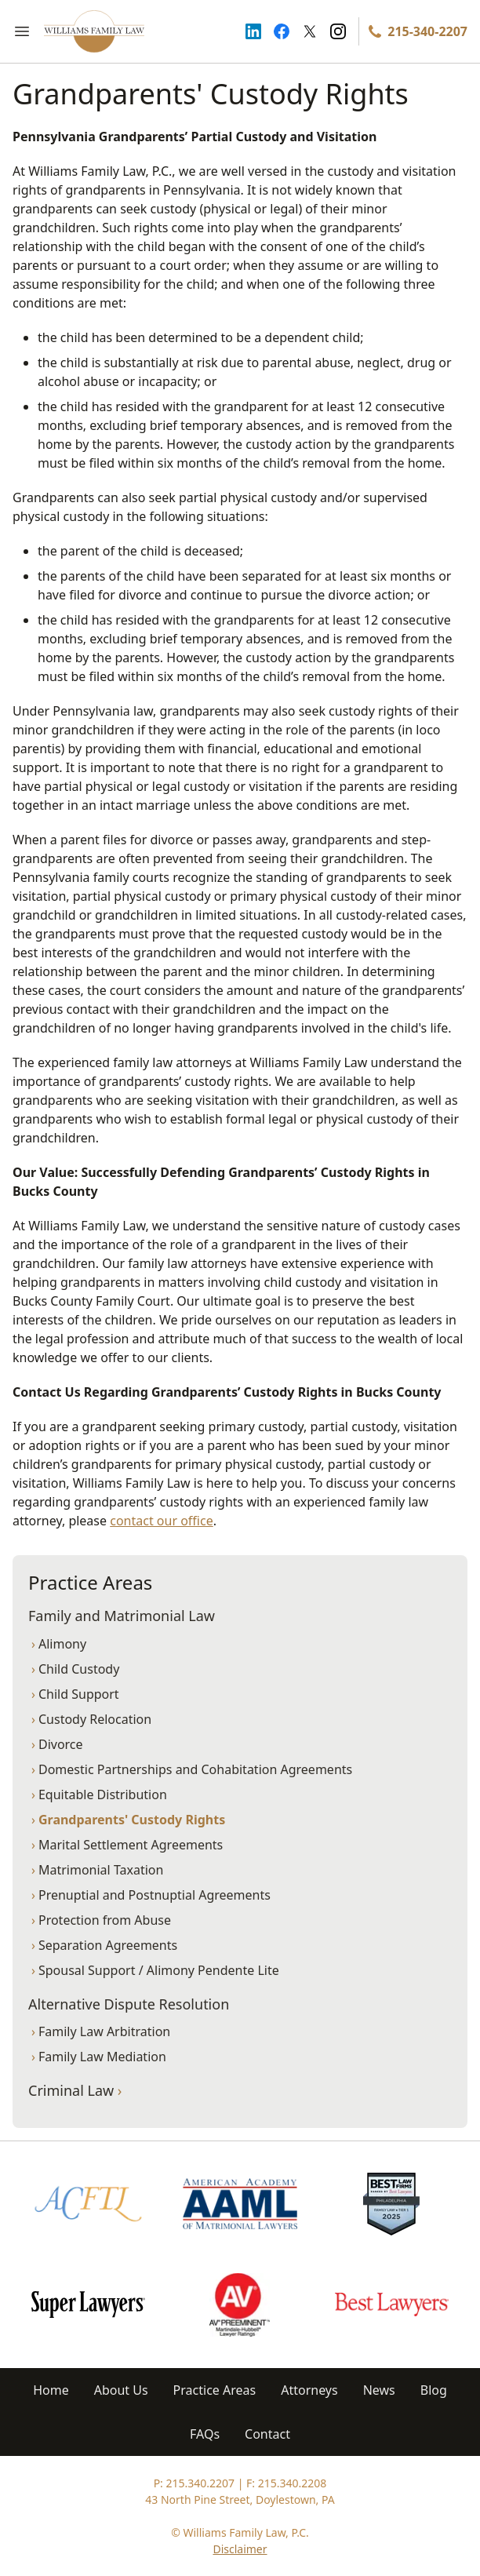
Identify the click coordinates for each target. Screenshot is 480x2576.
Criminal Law (75, 2090)
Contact (267, 2434)
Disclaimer (240, 2548)
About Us (121, 2390)
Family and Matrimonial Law (121, 1615)
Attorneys (309, 2390)
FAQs (205, 2434)
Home (51, 2390)
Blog (433, 2390)
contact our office (161, 1520)
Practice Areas (214, 2390)
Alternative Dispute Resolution (128, 2004)
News (379, 2390)
